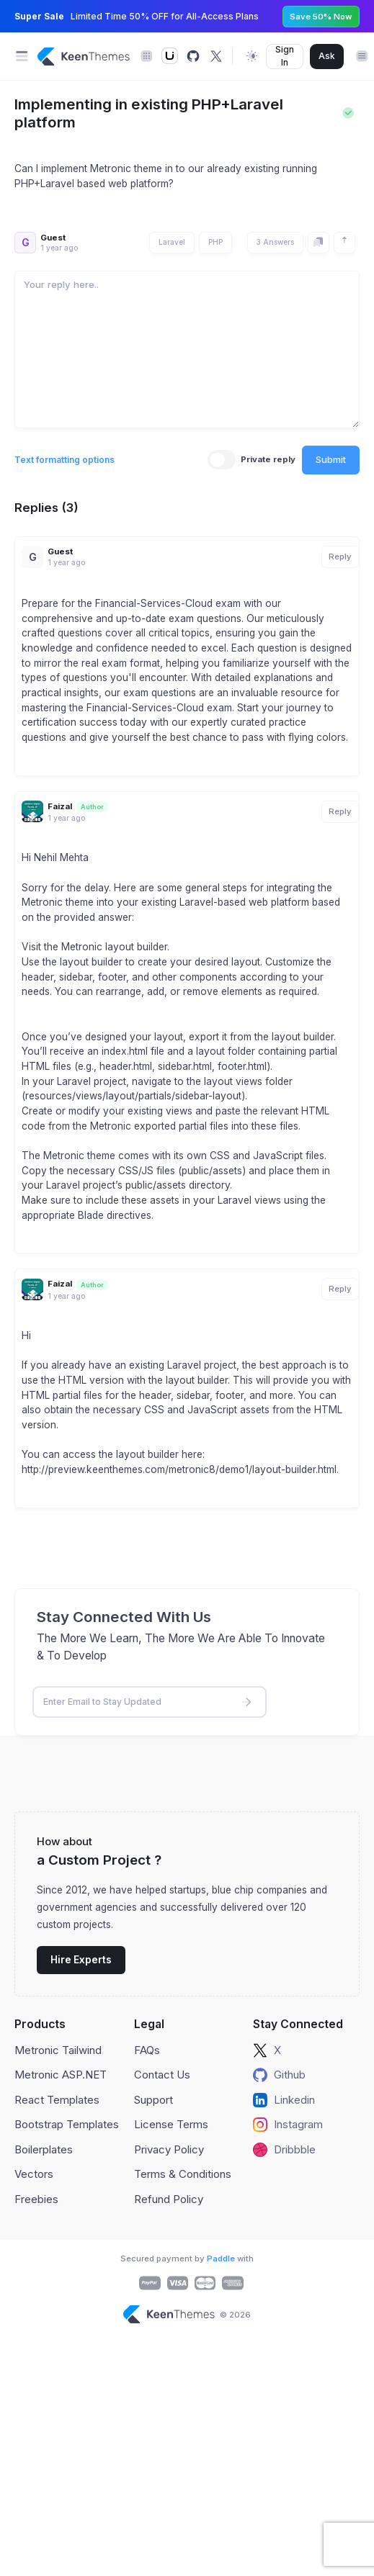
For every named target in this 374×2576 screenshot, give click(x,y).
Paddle (221, 2258)
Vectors (33, 2174)
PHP (215, 242)
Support (153, 2100)
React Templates (56, 2100)
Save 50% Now (321, 17)
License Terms (171, 2124)
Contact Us (162, 2074)
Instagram (288, 2124)
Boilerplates (43, 2149)
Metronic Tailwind (58, 2050)
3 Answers (275, 242)
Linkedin (284, 2100)
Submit (331, 459)
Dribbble (284, 2150)
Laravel (172, 242)
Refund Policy (168, 2199)
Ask (327, 55)
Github (279, 2075)
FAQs (147, 2050)
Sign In (284, 56)
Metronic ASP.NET (60, 2074)
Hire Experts (81, 1959)
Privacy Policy (169, 2149)
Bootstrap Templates (66, 2124)
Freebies (36, 2199)
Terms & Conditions (182, 2174)
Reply (340, 556)
